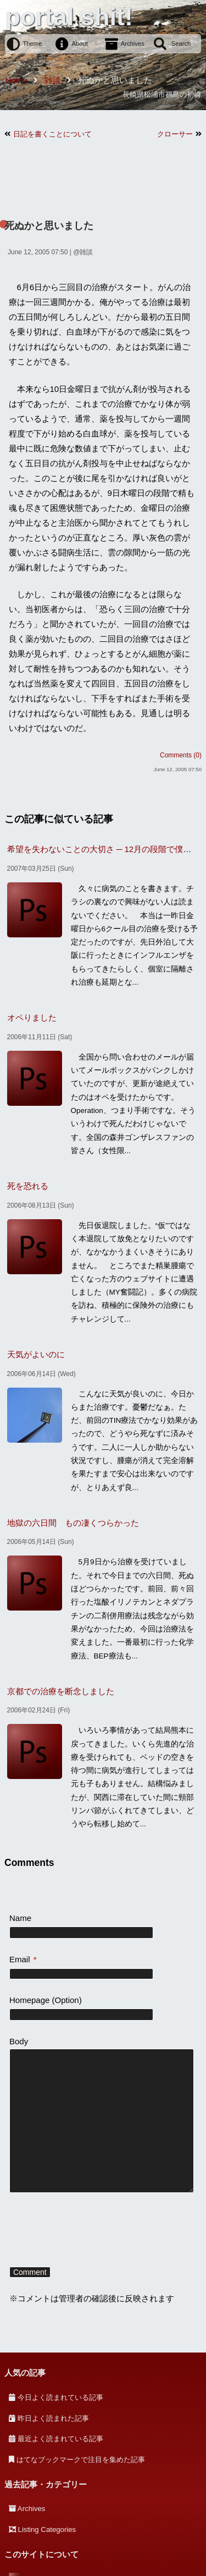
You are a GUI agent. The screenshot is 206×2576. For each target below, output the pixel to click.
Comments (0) (181, 755)
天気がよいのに (36, 1354)
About (80, 43)
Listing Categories (47, 2529)
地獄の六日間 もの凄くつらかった (73, 1522)
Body (18, 2041)
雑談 (86, 252)
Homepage (29, 2000)
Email (23, 1959)
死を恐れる (27, 1186)
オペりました (32, 1017)
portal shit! (69, 17)
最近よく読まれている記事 (60, 2439)
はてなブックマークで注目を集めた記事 (80, 2459)
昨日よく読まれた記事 (53, 2418)
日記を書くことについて (52, 134)
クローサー (175, 134)
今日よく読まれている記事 (60, 2397)
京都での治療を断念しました (60, 1691)
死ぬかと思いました (48, 225)
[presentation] (92, 2230)
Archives (132, 43)
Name (20, 1918)
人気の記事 (25, 2372)
